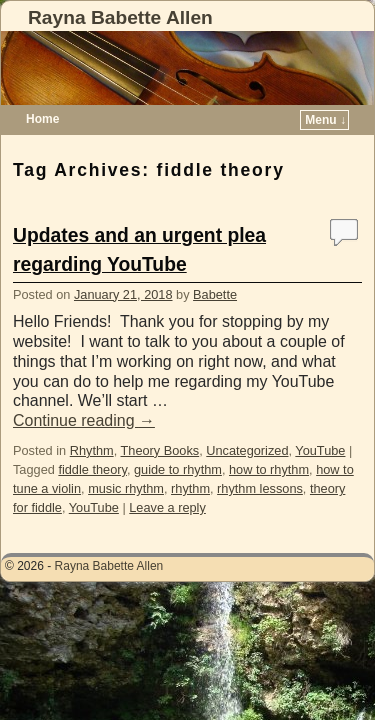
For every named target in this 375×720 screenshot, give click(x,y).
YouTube (320, 450)
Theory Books (160, 450)
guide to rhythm (178, 469)
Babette (215, 294)
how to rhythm (269, 469)
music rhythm (126, 488)
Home (42, 119)
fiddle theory (92, 469)
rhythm (190, 488)
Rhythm (92, 450)
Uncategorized (247, 450)
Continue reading (84, 420)
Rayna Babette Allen (120, 17)
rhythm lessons (260, 488)
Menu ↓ (325, 120)
